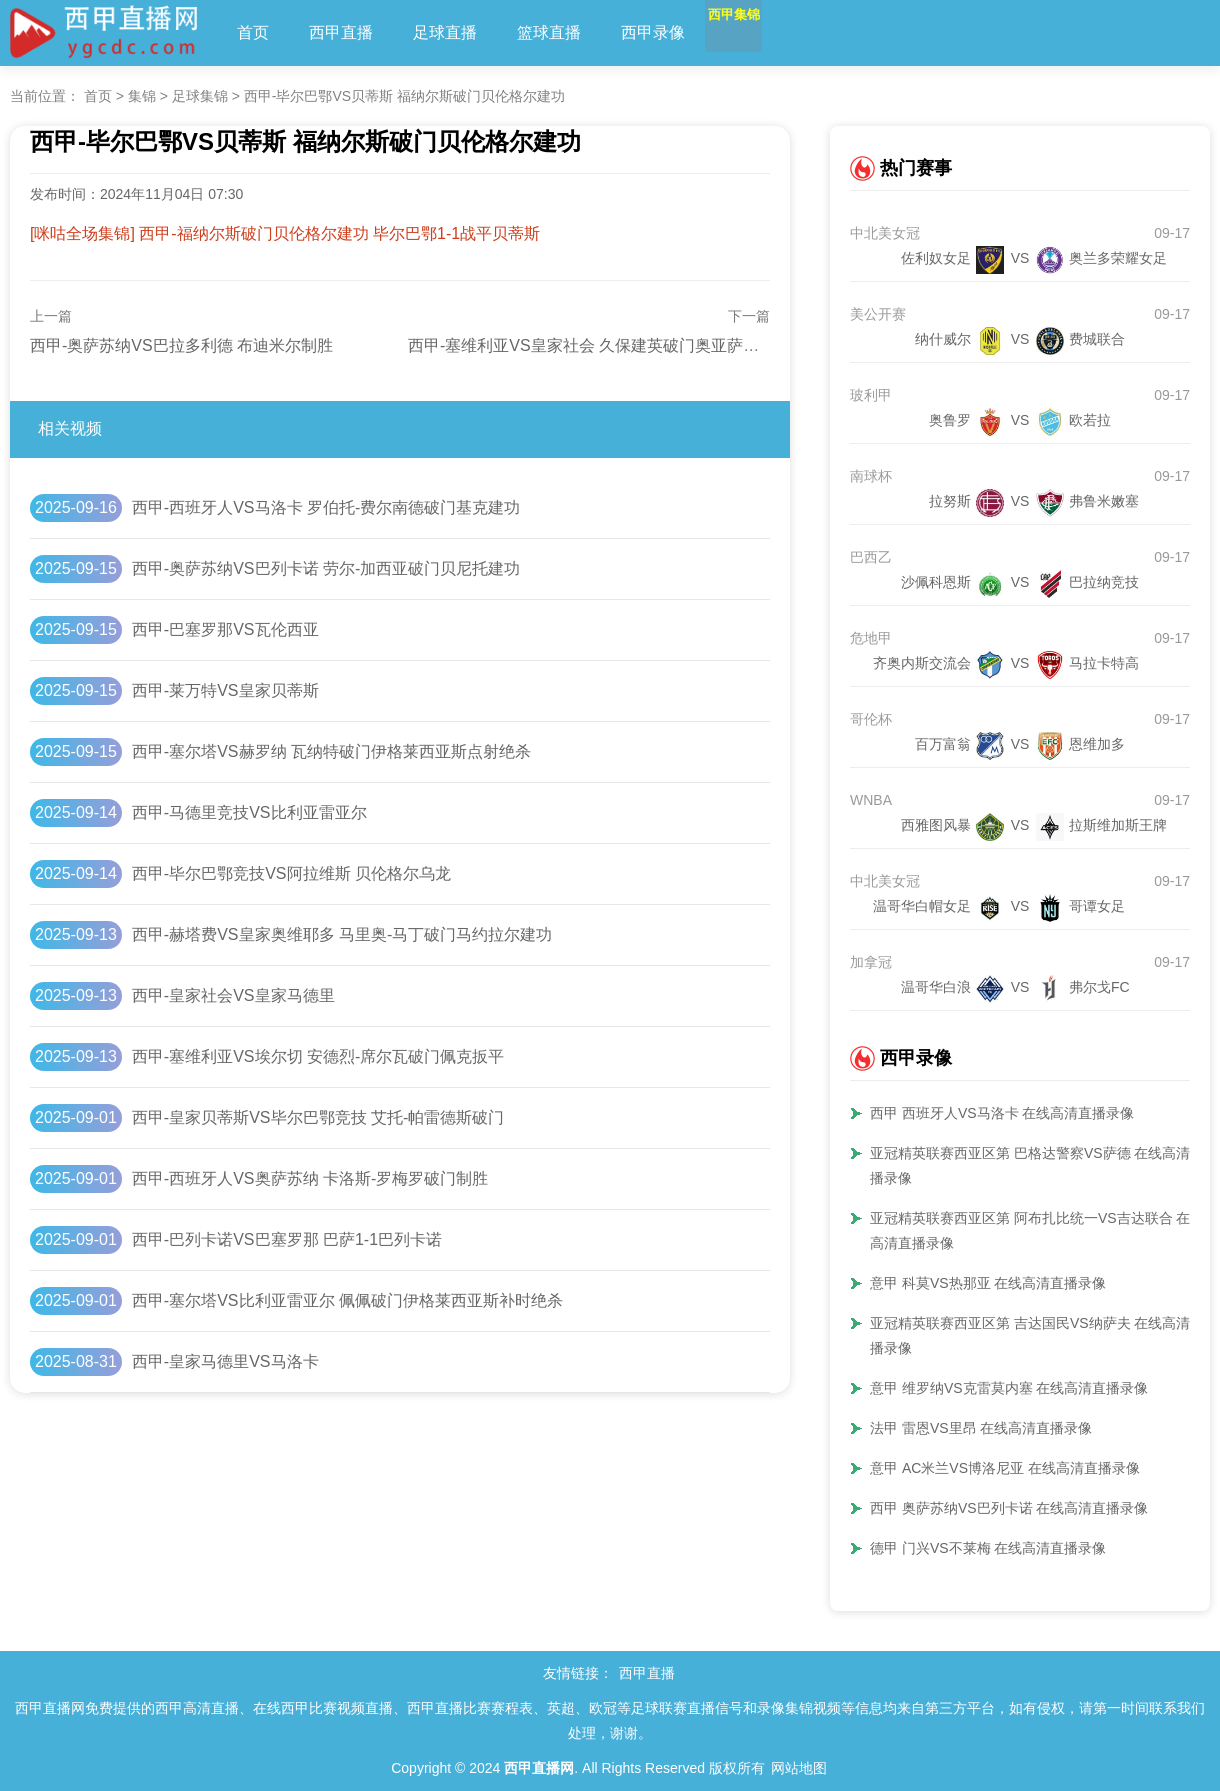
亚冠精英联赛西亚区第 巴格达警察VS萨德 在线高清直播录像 (1037, 1165)
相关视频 (70, 428)
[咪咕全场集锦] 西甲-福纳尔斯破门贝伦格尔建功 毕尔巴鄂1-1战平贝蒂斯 (285, 233)
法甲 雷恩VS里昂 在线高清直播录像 (981, 1428)
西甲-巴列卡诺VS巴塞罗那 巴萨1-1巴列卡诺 (287, 1239)
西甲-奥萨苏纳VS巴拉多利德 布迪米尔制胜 (181, 345)
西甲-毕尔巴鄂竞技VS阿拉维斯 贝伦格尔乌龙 (291, 873)
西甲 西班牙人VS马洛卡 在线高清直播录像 (1002, 1113)
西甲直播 (341, 32)
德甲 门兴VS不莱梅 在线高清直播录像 (988, 1548)
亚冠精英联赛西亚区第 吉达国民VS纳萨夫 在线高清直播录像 (1037, 1335)
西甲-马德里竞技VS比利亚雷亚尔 (249, 812)
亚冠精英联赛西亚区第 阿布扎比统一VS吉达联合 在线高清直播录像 (1037, 1230)
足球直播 (445, 32)
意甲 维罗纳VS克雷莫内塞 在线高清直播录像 (1009, 1388)
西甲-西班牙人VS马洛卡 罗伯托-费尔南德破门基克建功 (326, 507)
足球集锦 (200, 96)
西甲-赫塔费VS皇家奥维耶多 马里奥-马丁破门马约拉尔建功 (342, 934)
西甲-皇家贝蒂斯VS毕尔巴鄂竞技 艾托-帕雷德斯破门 (318, 1117)
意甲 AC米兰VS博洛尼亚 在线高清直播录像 (1005, 1468)
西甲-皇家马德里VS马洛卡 (225, 1361)
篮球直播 (549, 32)
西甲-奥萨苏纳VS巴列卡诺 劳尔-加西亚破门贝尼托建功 (326, 568)
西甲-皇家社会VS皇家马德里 (233, 995)
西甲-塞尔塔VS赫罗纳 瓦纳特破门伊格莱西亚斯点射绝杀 (331, 751)
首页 (253, 32)
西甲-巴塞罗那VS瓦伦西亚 (225, 629)
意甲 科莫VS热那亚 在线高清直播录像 (988, 1283)
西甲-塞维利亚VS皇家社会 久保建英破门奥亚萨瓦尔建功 (607, 345)
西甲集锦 (757, 32)
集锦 (142, 96)
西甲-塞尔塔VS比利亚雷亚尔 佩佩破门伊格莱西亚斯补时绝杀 (347, 1300)
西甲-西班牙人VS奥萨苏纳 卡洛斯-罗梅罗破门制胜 (310, 1178)
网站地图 (799, 1768)
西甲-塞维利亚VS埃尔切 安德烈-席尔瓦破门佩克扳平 (318, 1056)
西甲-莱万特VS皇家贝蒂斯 (225, 690)
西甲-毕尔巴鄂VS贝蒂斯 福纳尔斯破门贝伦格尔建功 (404, 96)
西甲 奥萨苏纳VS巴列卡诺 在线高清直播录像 (1009, 1508)
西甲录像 (653, 32)
